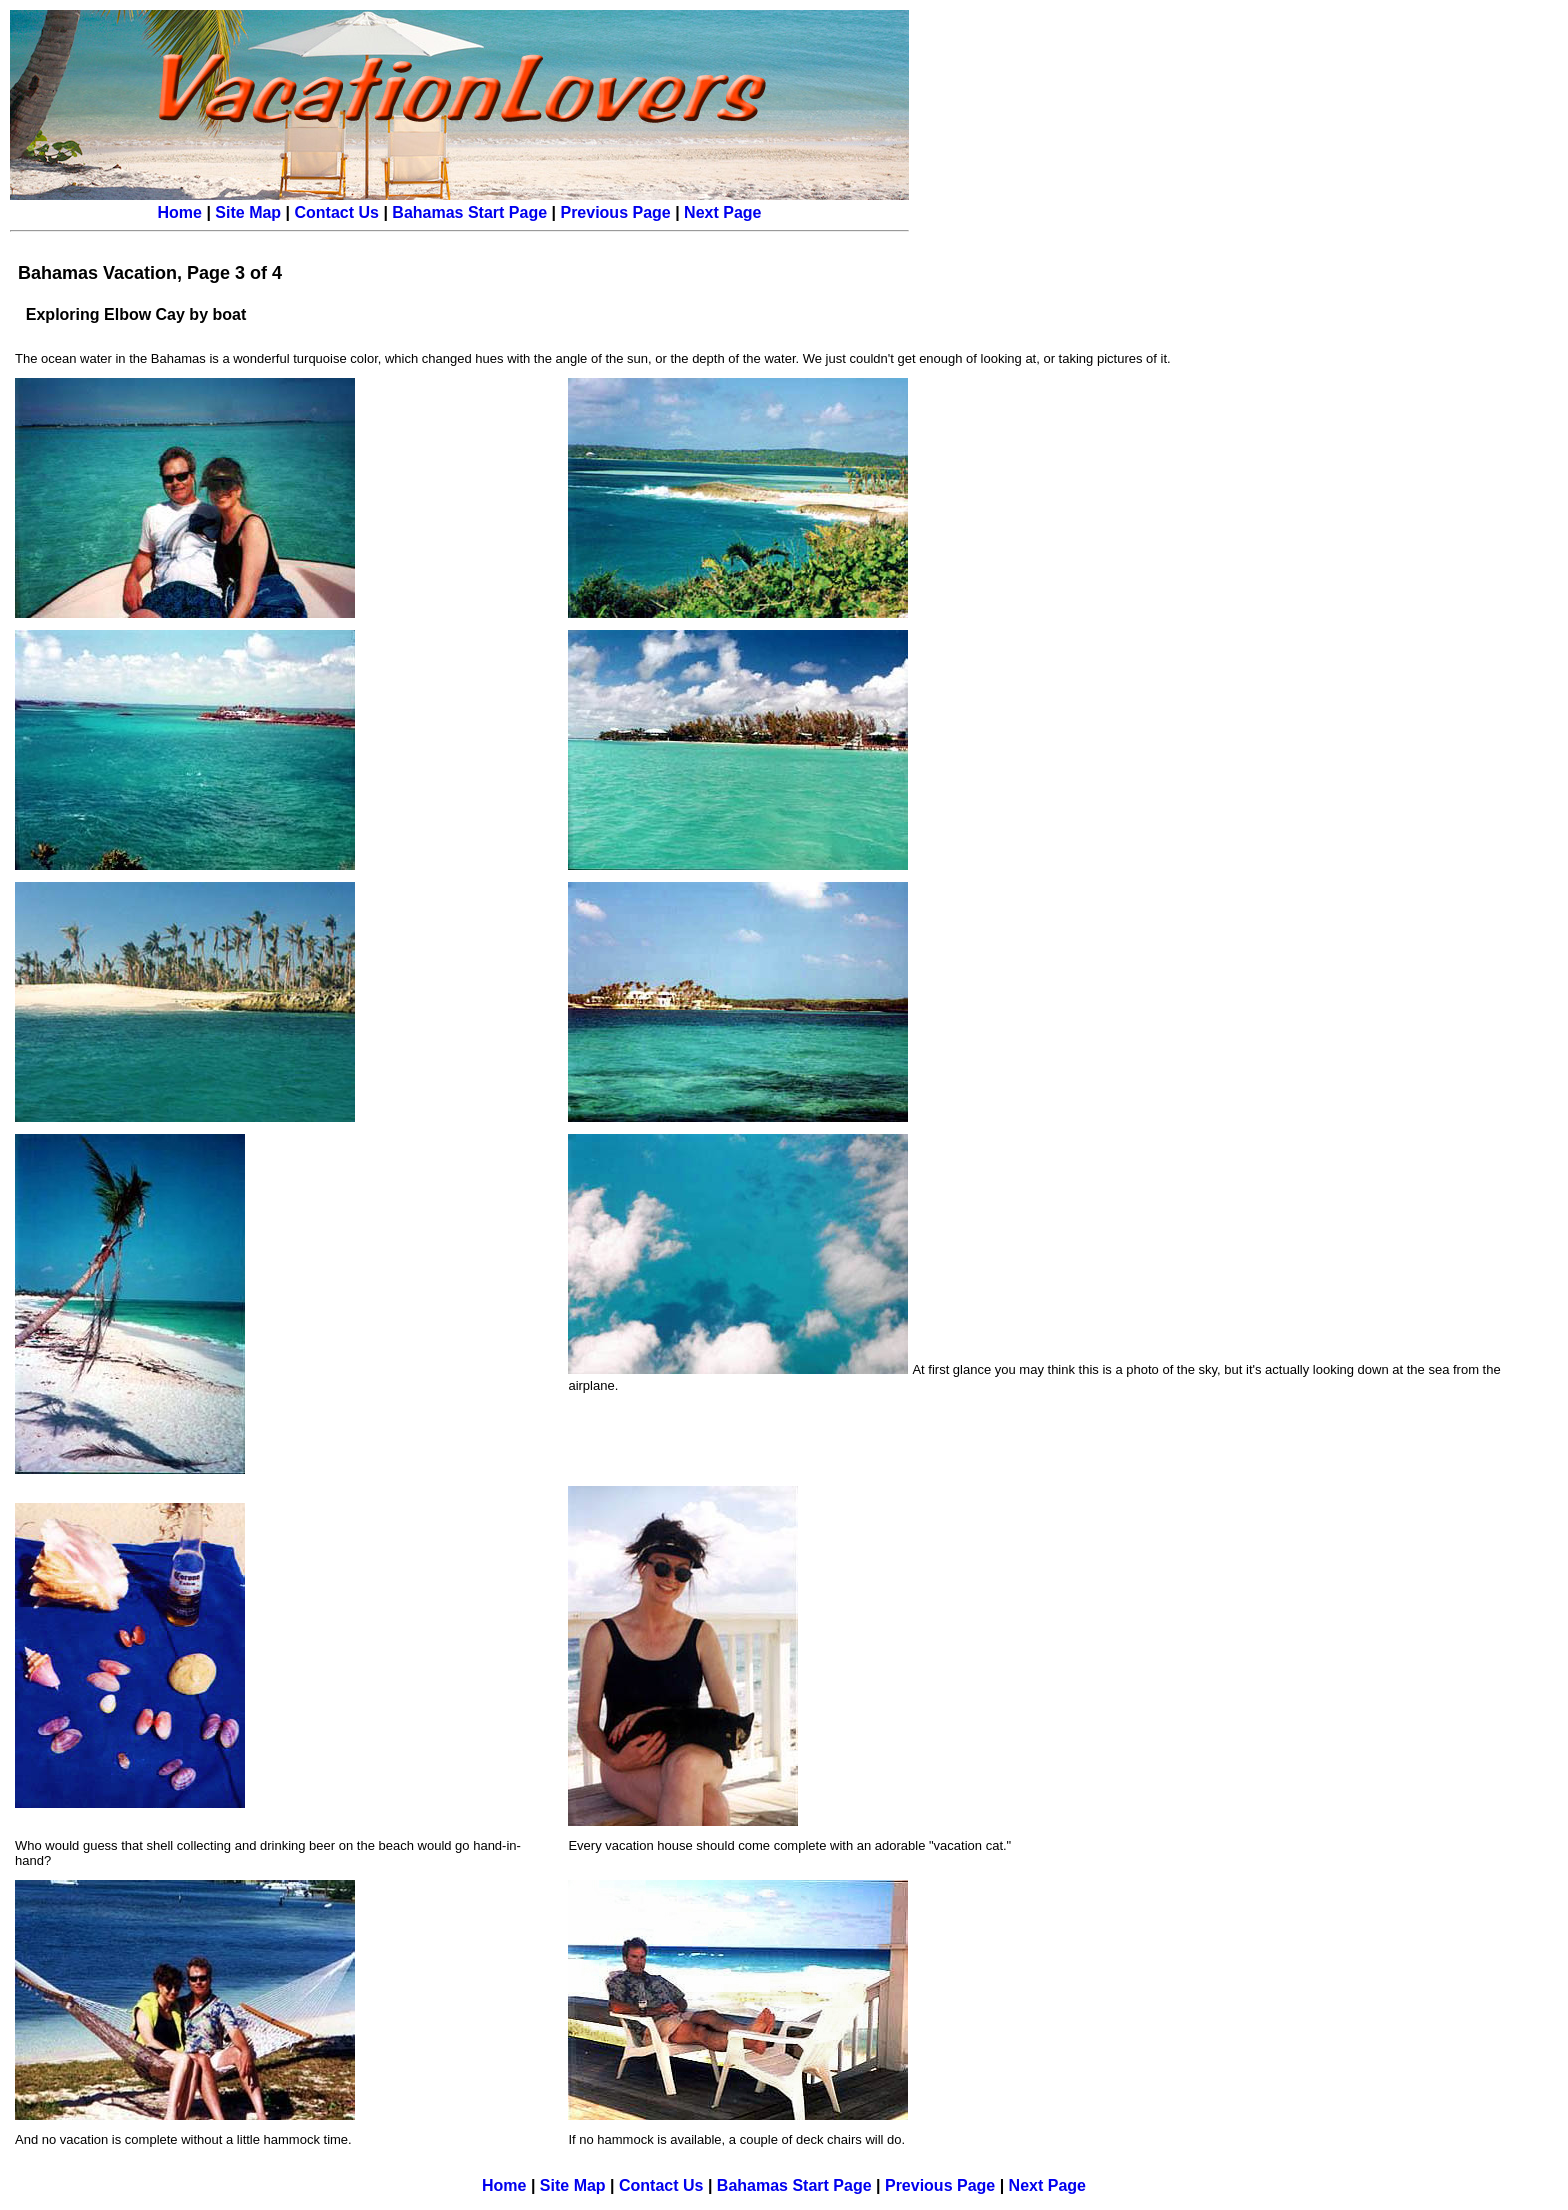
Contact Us (337, 212)
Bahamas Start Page (469, 212)
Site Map (248, 212)
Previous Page (615, 212)
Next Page (722, 212)
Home (180, 212)
